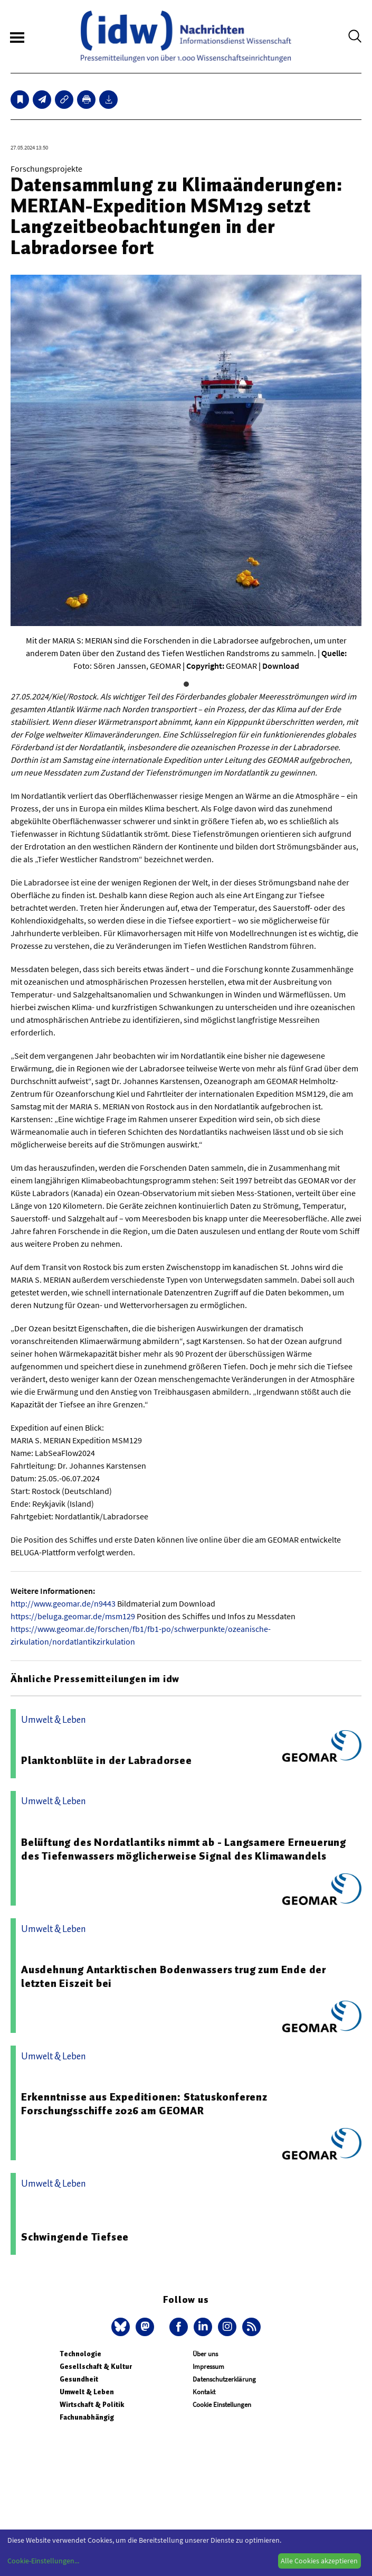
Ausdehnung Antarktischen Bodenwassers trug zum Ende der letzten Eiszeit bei (173, 1976)
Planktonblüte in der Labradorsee (106, 1760)
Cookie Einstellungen (222, 2404)
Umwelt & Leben (87, 2392)
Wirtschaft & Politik (92, 2405)
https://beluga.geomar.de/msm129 (73, 1616)
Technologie (80, 2354)
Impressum (208, 2366)
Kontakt (204, 2391)
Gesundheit (79, 2379)
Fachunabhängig (87, 2417)
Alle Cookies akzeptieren (319, 2560)
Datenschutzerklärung (224, 2379)
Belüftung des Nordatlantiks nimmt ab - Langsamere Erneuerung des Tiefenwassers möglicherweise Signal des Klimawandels (183, 1849)
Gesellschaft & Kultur (96, 2367)
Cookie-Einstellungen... (43, 2560)
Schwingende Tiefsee (75, 2237)
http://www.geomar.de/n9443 (63, 1603)
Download (280, 665)
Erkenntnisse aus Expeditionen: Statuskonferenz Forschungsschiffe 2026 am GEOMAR (144, 2103)
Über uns (205, 2353)
